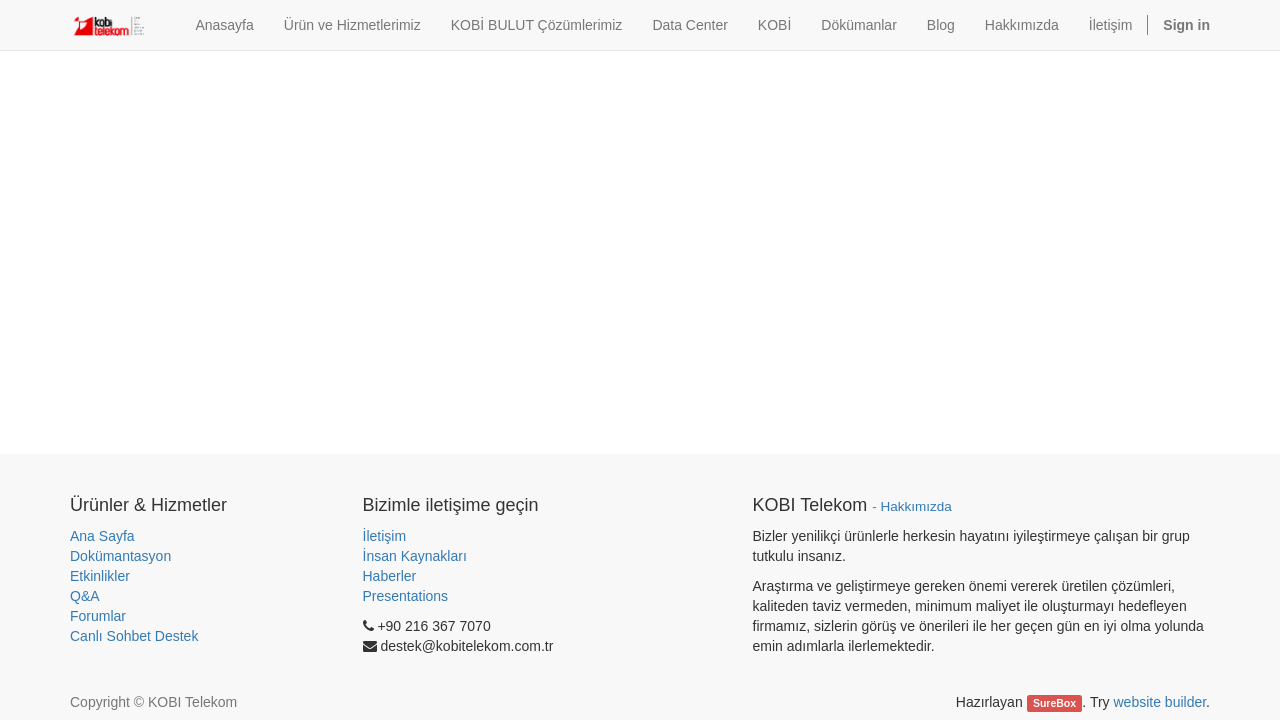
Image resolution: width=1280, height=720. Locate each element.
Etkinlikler (100, 576)
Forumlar (98, 616)
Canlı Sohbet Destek (134, 636)
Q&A (85, 596)
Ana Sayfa (102, 536)
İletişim (385, 536)
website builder (1159, 702)
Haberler (390, 576)
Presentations (406, 596)
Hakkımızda (915, 506)
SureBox (1054, 703)
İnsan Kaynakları (415, 556)
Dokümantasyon (120, 556)
